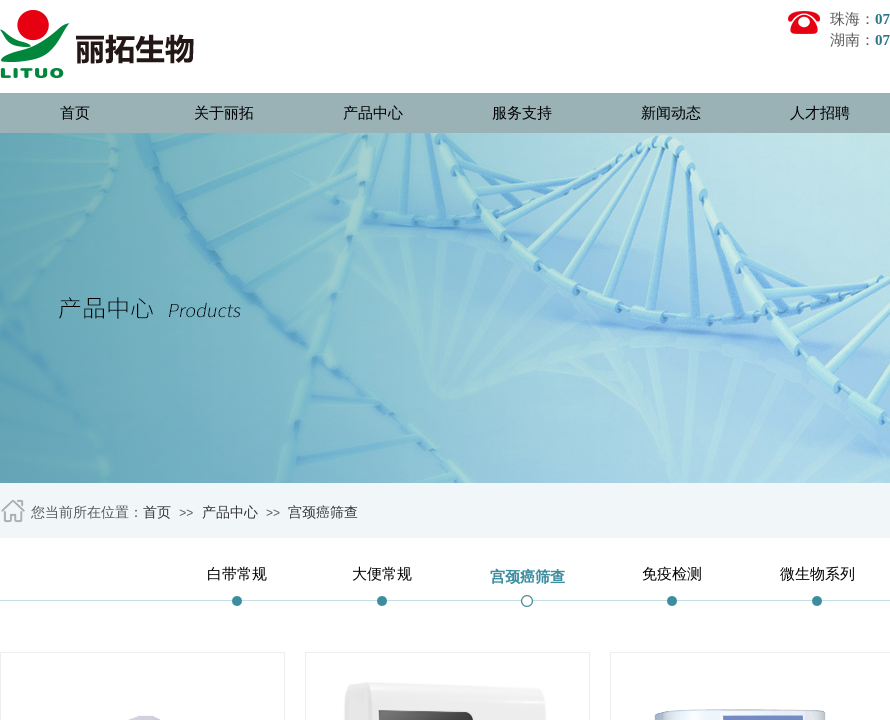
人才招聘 (820, 113)
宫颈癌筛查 (323, 512)
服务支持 (522, 113)
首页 (75, 113)
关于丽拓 (224, 113)
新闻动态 (671, 113)
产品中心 (373, 113)
